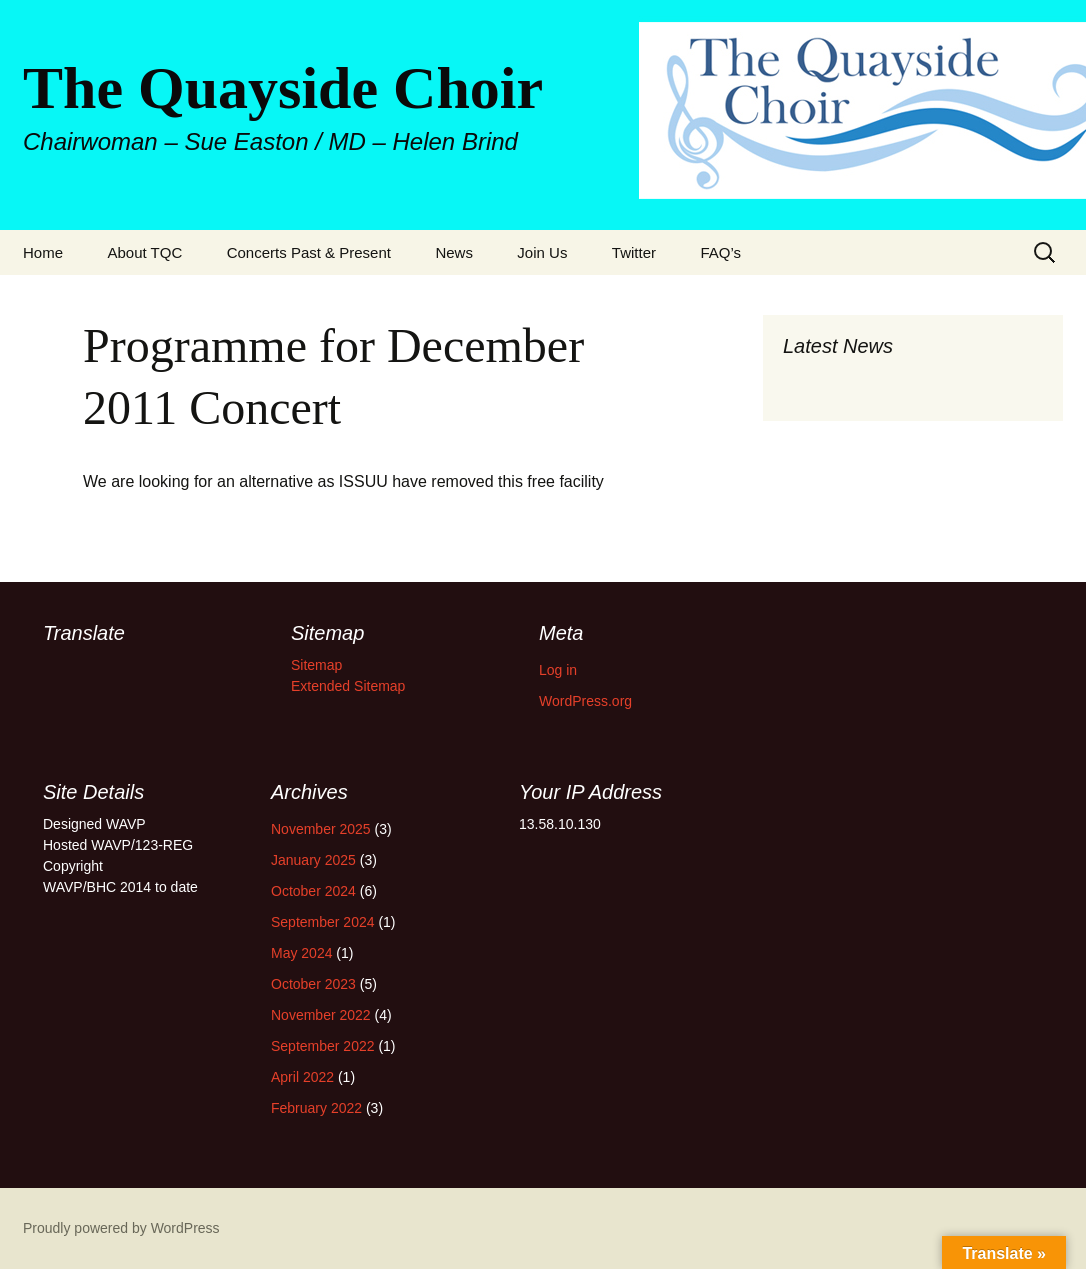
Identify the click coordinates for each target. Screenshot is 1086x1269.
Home (43, 252)
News (454, 252)
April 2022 (302, 1077)
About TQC (144, 252)
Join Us (542, 252)
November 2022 (321, 1015)
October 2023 (313, 984)
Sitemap (316, 665)
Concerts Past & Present (309, 252)
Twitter (634, 252)
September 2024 (323, 922)
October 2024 (313, 891)
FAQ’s (720, 252)
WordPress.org (585, 701)
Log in (558, 670)
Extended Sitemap (348, 686)
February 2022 (316, 1108)
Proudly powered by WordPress (121, 1228)
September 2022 (323, 1046)
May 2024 (301, 953)
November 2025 (321, 829)
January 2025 (313, 860)
